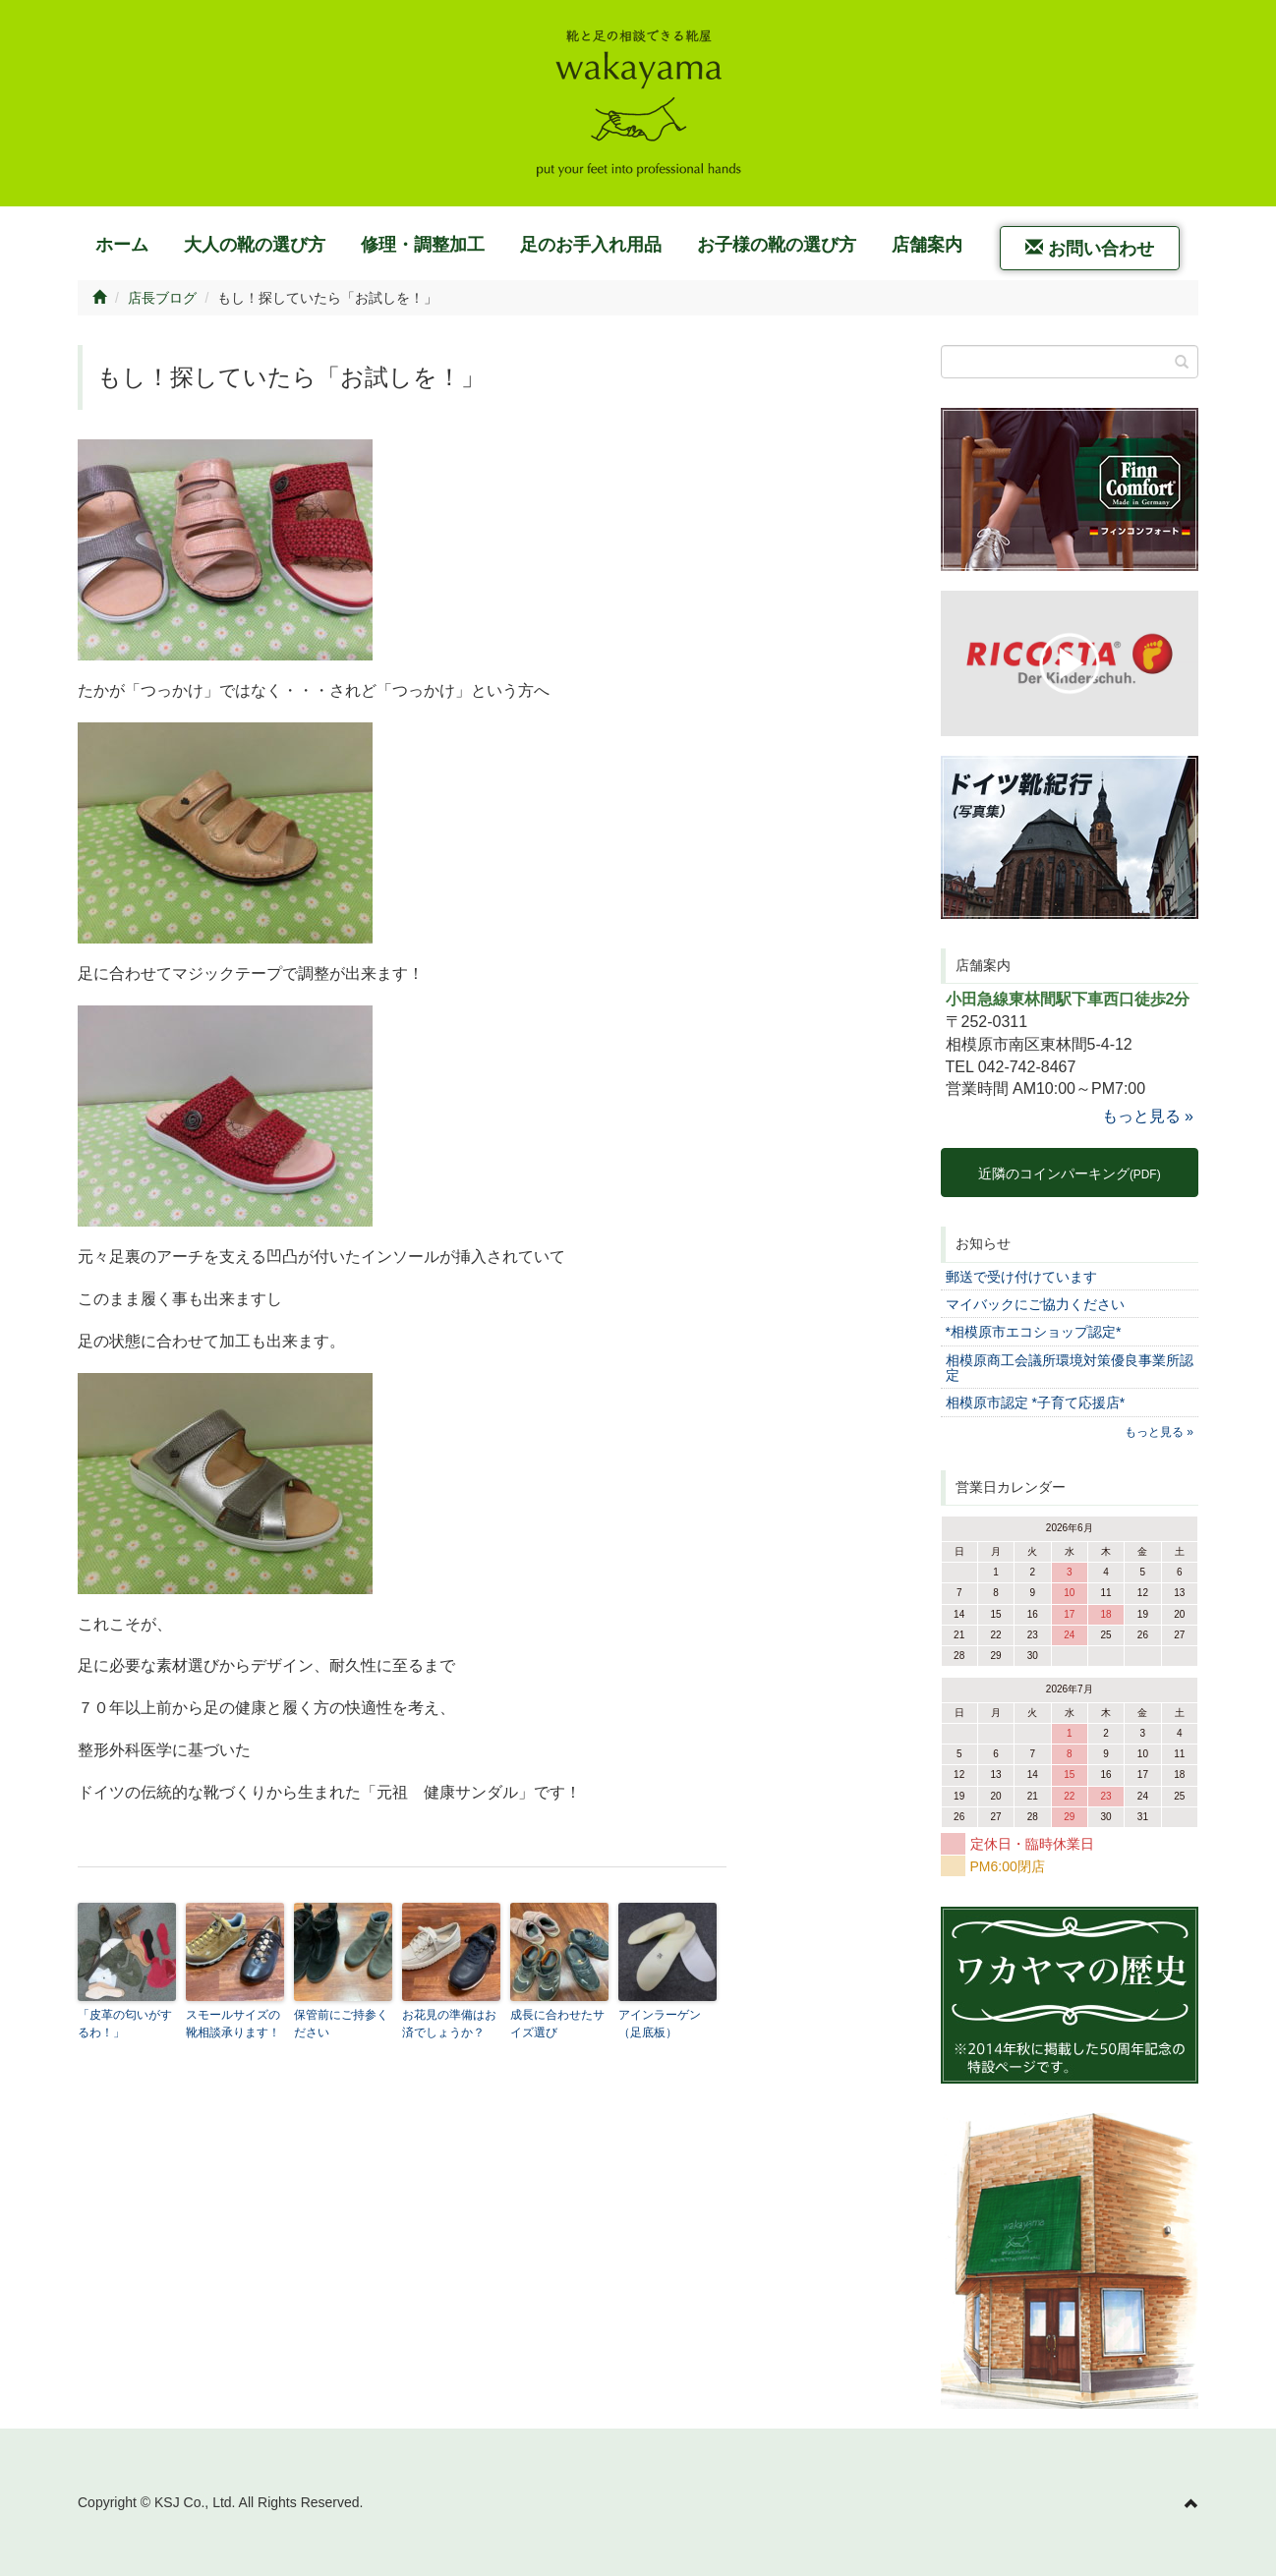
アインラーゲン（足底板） (659, 2023)
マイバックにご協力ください (1035, 1304)
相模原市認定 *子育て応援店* (1036, 1402)
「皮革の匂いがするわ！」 (125, 2023)
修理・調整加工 (423, 245)
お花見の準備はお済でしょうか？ (449, 2023)
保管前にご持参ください (341, 2023)
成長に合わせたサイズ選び (557, 2023)
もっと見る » (1147, 1116)
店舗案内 (927, 245)
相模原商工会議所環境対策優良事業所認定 (1069, 1367)
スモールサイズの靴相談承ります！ (233, 2023)
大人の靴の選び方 (254, 245)
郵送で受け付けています (1021, 1277)
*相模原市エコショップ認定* (1034, 1332)
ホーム (121, 245)
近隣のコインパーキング (1069, 1173)
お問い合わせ (1089, 248)
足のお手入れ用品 (591, 245)
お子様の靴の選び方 (776, 245)
